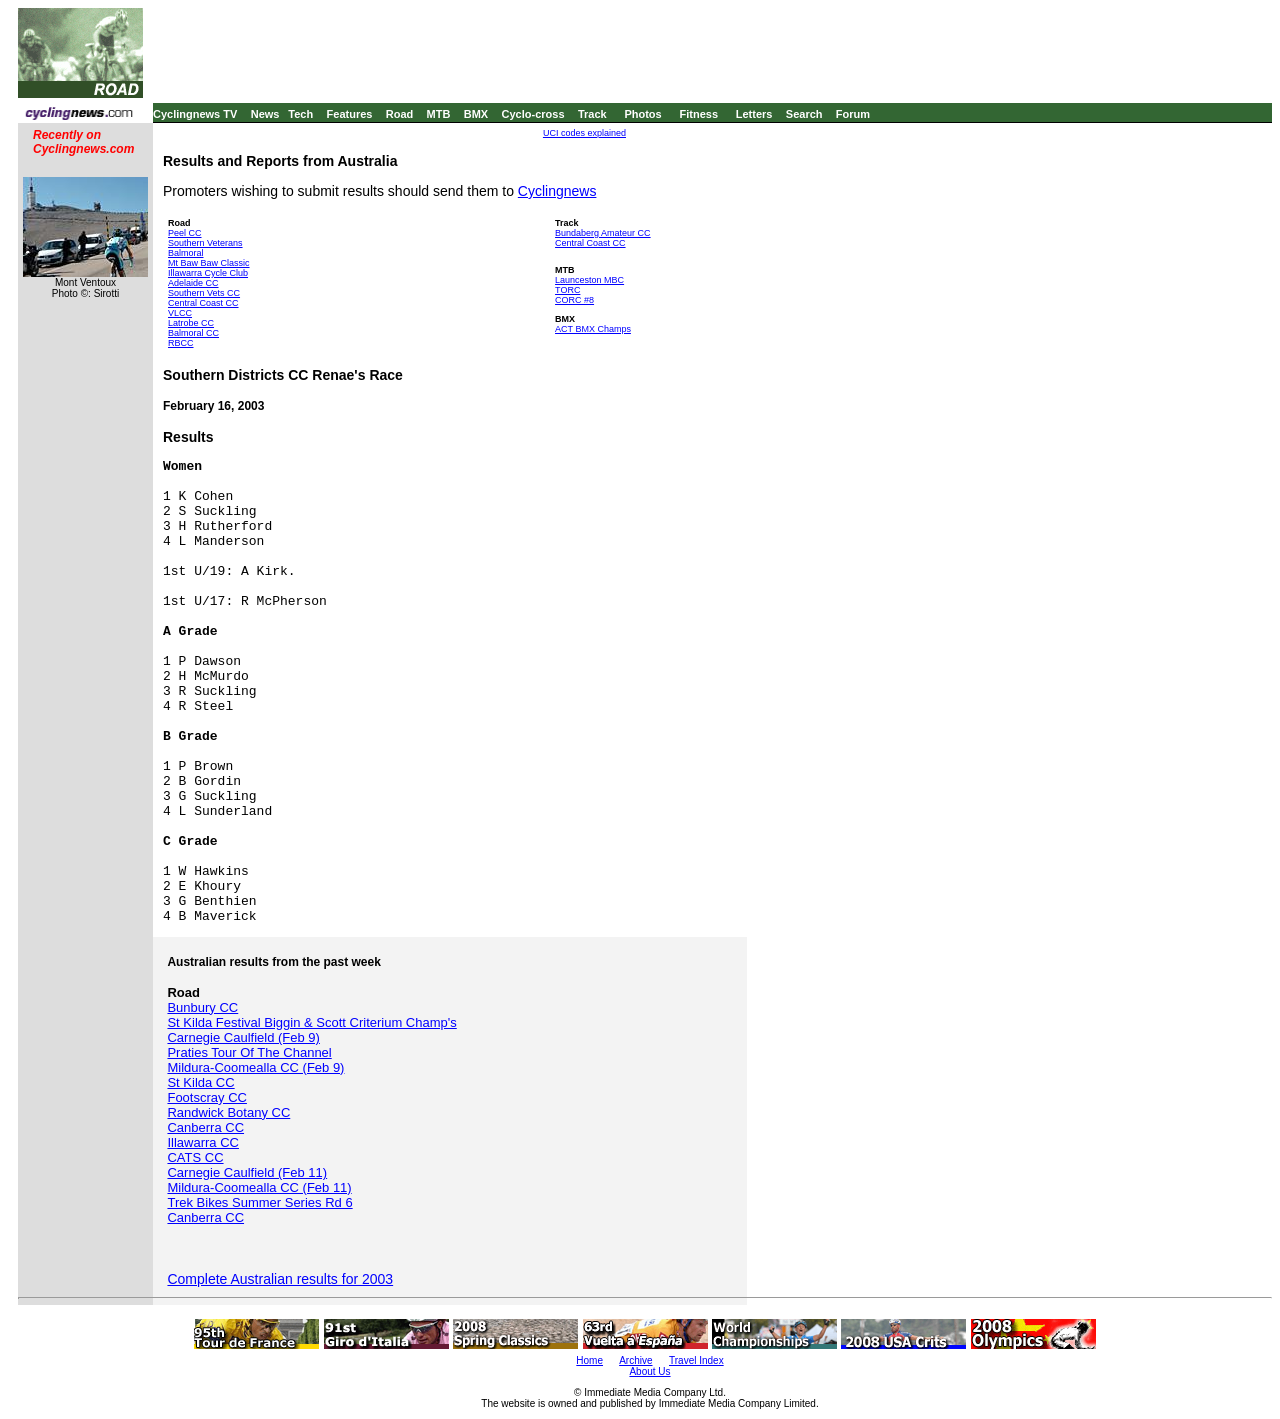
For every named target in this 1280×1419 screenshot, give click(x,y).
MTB (439, 114)
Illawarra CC (203, 1142)
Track (592, 114)
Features (350, 114)
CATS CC (195, 1157)
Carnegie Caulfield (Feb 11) (247, 1172)
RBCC (181, 343)
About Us (649, 1371)
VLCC (180, 313)
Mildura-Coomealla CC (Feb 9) (255, 1067)
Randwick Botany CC (228, 1112)
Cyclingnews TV (195, 114)
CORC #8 (574, 300)
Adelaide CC (193, 283)
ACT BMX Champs (593, 329)
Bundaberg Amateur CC (603, 233)
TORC (567, 290)
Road (400, 114)
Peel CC (185, 233)
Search (804, 114)
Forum (853, 114)
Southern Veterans (205, 243)
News (265, 114)
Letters (754, 114)
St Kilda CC (200, 1082)
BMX (476, 114)
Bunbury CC (202, 1007)
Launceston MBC (589, 280)
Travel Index (696, 1360)
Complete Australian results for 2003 (280, 1279)
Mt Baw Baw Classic (209, 263)
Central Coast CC (203, 303)
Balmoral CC (193, 333)
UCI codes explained (584, 133)
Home (589, 1360)
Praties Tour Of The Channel (249, 1052)
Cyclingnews (557, 191)
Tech (300, 114)
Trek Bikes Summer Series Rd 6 (259, 1202)
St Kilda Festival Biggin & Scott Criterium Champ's (311, 1022)
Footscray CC (206, 1097)
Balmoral (186, 253)
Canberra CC (205, 1127)
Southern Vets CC (204, 293)
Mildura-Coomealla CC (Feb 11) (259, 1187)
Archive (635, 1360)
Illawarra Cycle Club (208, 273)
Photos (642, 114)
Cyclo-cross (533, 114)
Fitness (698, 114)
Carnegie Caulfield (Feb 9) (243, 1037)
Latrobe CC (191, 323)
